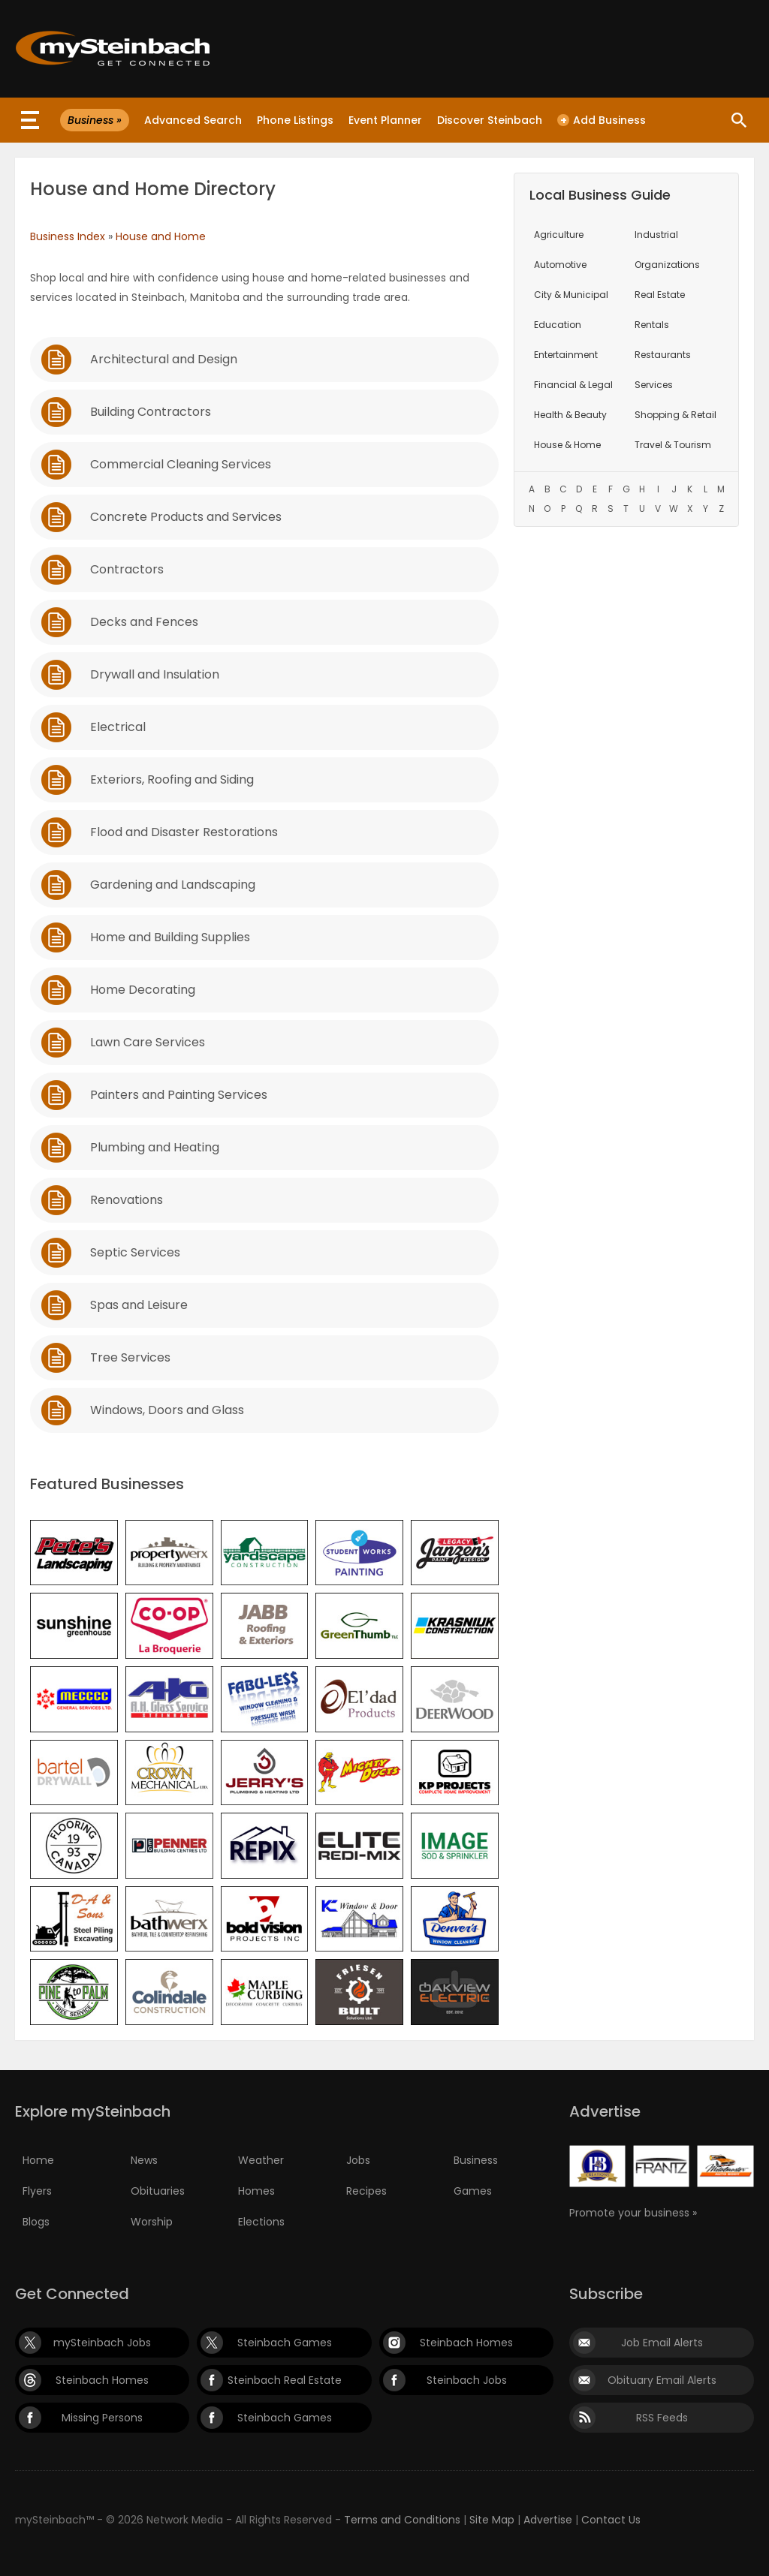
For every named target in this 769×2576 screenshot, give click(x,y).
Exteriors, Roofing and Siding (172, 779)
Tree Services (130, 1357)
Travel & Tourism (673, 444)
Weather (261, 2160)
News (144, 2160)
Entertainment (566, 354)
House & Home (567, 444)
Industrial (656, 234)
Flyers (37, 2190)
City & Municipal (571, 294)
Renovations (126, 1199)
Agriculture (559, 234)
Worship (152, 2221)
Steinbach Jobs (467, 2380)
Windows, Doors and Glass (167, 1410)
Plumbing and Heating (154, 1147)
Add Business (601, 120)
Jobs (358, 2160)
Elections (261, 2221)
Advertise (547, 2519)
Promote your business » (633, 2212)
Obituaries (158, 2190)
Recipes (366, 2190)
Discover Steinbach (489, 120)
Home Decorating (142, 989)
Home (38, 2160)
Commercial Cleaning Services (180, 464)
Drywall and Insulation (154, 674)
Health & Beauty (570, 414)
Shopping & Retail (675, 414)
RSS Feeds (662, 2417)
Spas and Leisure (139, 1305)
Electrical (118, 727)
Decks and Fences (144, 621)
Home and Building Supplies (170, 937)
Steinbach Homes (466, 2342)
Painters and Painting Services (178, 1094)
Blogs (36, 2221)
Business (476, 2160)
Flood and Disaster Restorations (184, 832)
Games (473, 2190)
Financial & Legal (573, 384)
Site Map (491, 2519)
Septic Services (135, 1252)
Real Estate (660, 294)
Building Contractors (150, 411)
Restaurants (663, 354)
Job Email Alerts (662, 2342)
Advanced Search (193, 120)
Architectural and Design (163, 359)
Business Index (67, 236)
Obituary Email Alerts (662, 2380)
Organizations (667, 264)
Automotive (560, 264)
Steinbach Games (284, 2342)
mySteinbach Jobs (102, 2342)
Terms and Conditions (402, 2519)
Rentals (652, 324)
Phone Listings (295, 120)
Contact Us (611, 2519)
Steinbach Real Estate (285, 2380)
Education (557, 324)
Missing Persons (102, 2417)
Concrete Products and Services (186, 516)
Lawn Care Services (147, 1042)
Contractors (127, 569)
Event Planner (385, 120)
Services (654, 384)
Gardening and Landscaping (172, 884)
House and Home (161, 236)
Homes (256, 2190)
